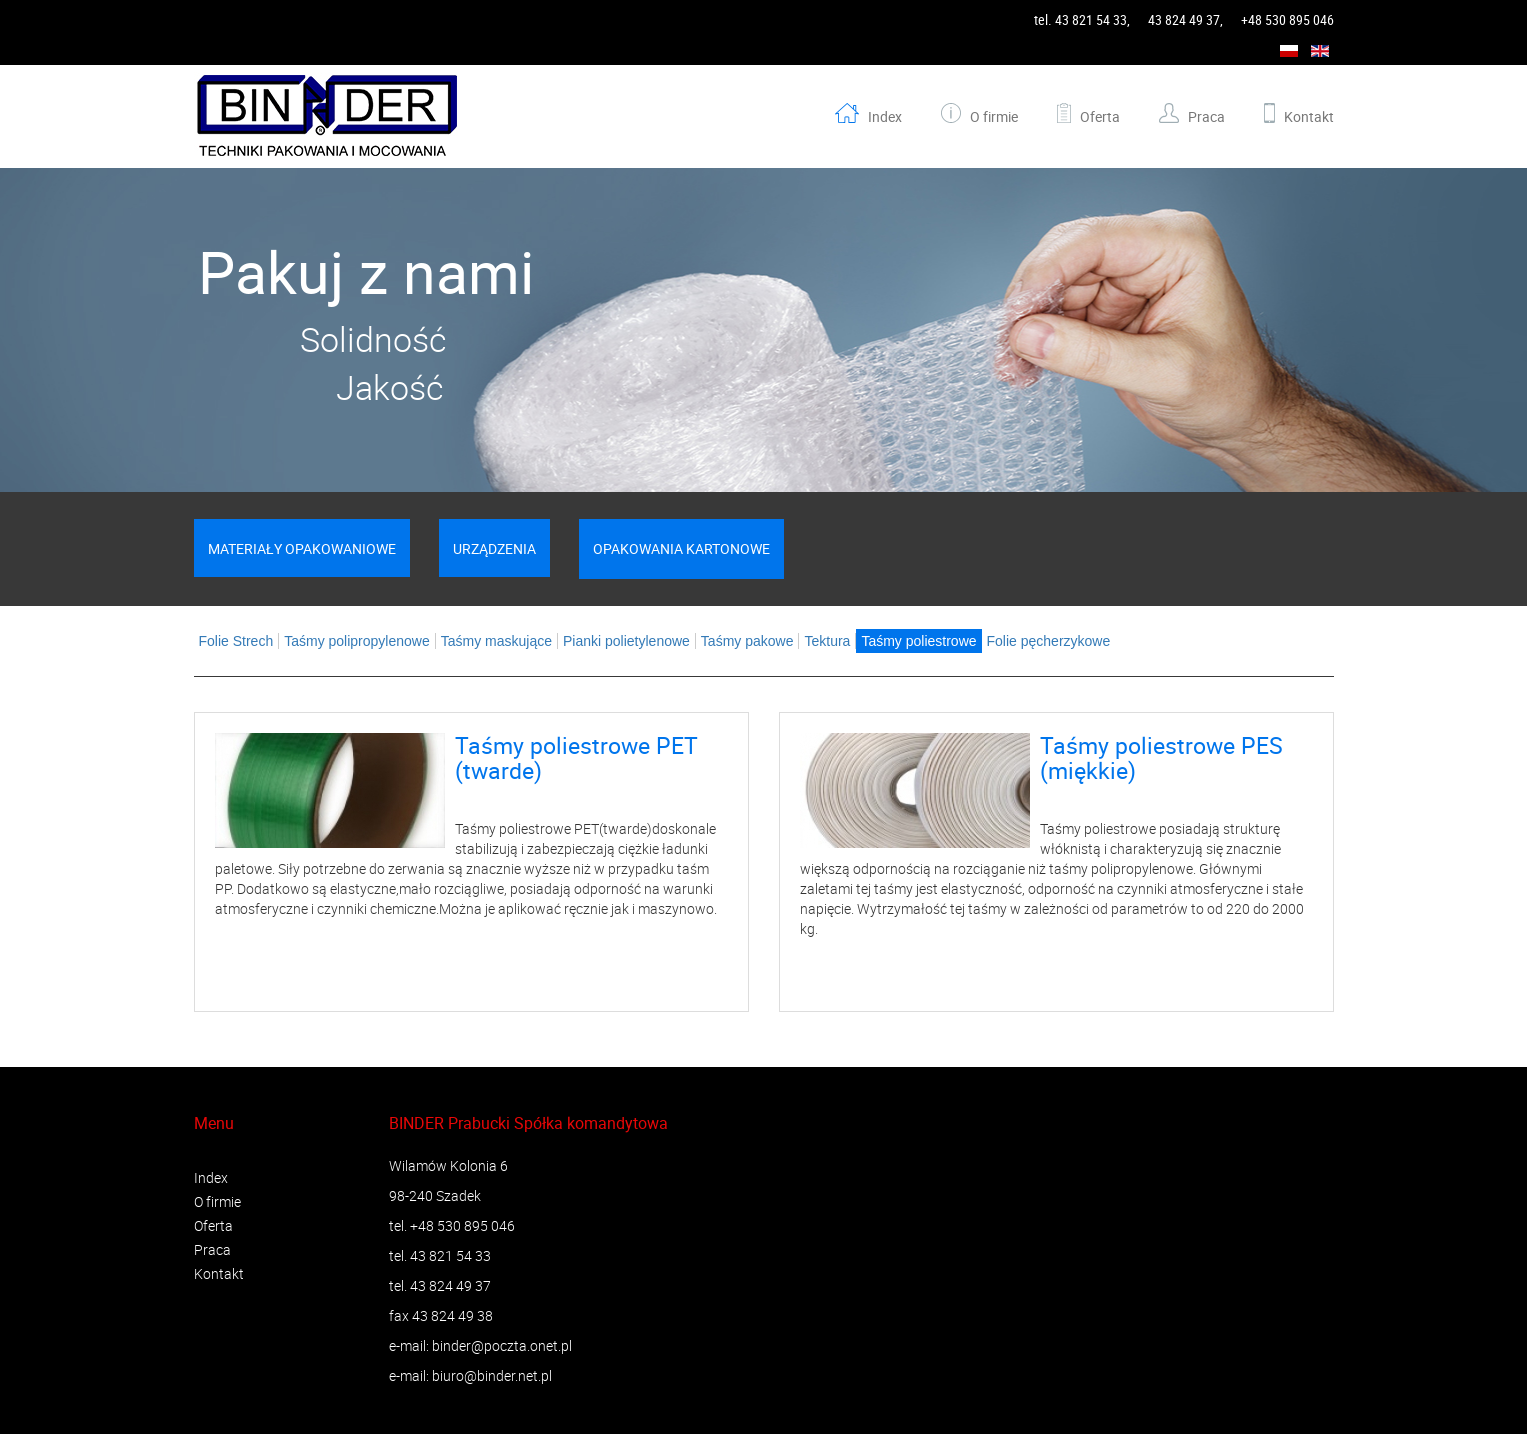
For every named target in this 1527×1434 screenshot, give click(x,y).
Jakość (374, 387)
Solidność (373, 339)
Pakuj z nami (373, 271)
